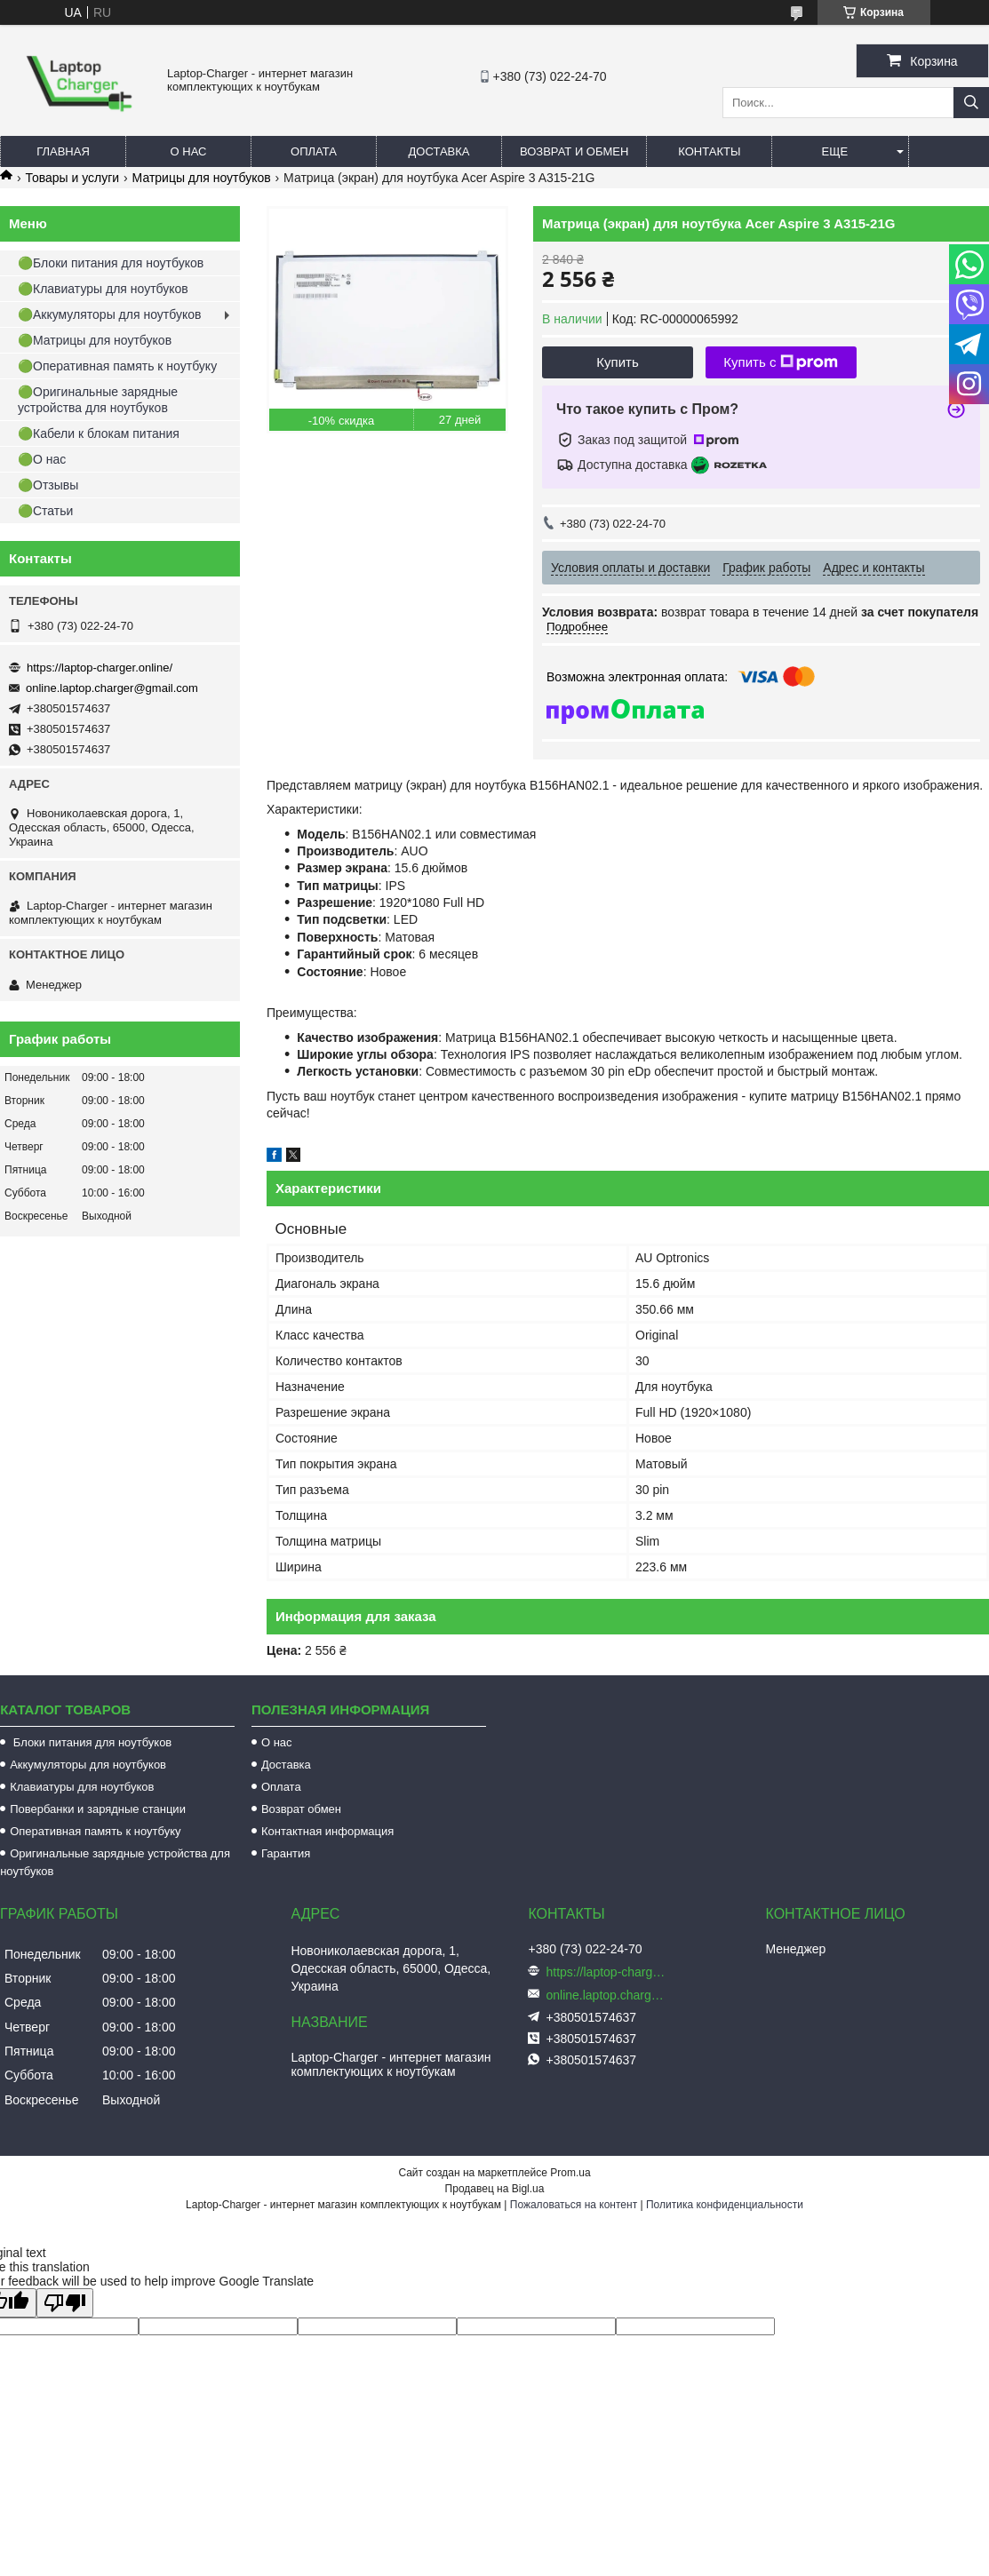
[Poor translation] (64, 2303)
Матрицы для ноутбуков (201, 178)
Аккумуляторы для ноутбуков (88, 1764)
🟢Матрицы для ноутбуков (94, 340)
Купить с (780, 362)
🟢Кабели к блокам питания (98, 433)
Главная (63, 151)
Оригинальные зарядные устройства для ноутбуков (115, 1862)
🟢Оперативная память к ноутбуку (117, 366)
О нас (189, 151)
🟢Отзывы (48, 485)
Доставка (439, 151)
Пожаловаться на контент (573, 2204)
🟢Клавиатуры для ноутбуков (103, 289)
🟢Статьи (45, 511)
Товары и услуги (72, 178)
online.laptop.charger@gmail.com (112, 688)
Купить (617, 362)
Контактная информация (327, 1831)
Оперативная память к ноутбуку (95, 1831)
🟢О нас (42, 459)
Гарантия (285, 1853)
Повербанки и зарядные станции (98, 1809)
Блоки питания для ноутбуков (90, 1742)
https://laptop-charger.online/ (99, 667)
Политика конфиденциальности (724, 2204)
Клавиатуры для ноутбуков (82, 1786)
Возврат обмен (301, 1809)
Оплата (314, 151)
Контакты (709, 151)
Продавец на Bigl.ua (495, 2188)
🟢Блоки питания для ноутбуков (110, 263)
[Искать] (971, 102)
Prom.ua (570, 2173)
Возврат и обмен (574, 151)
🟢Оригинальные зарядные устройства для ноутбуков (98, 400)
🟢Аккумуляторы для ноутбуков (109, 314)
